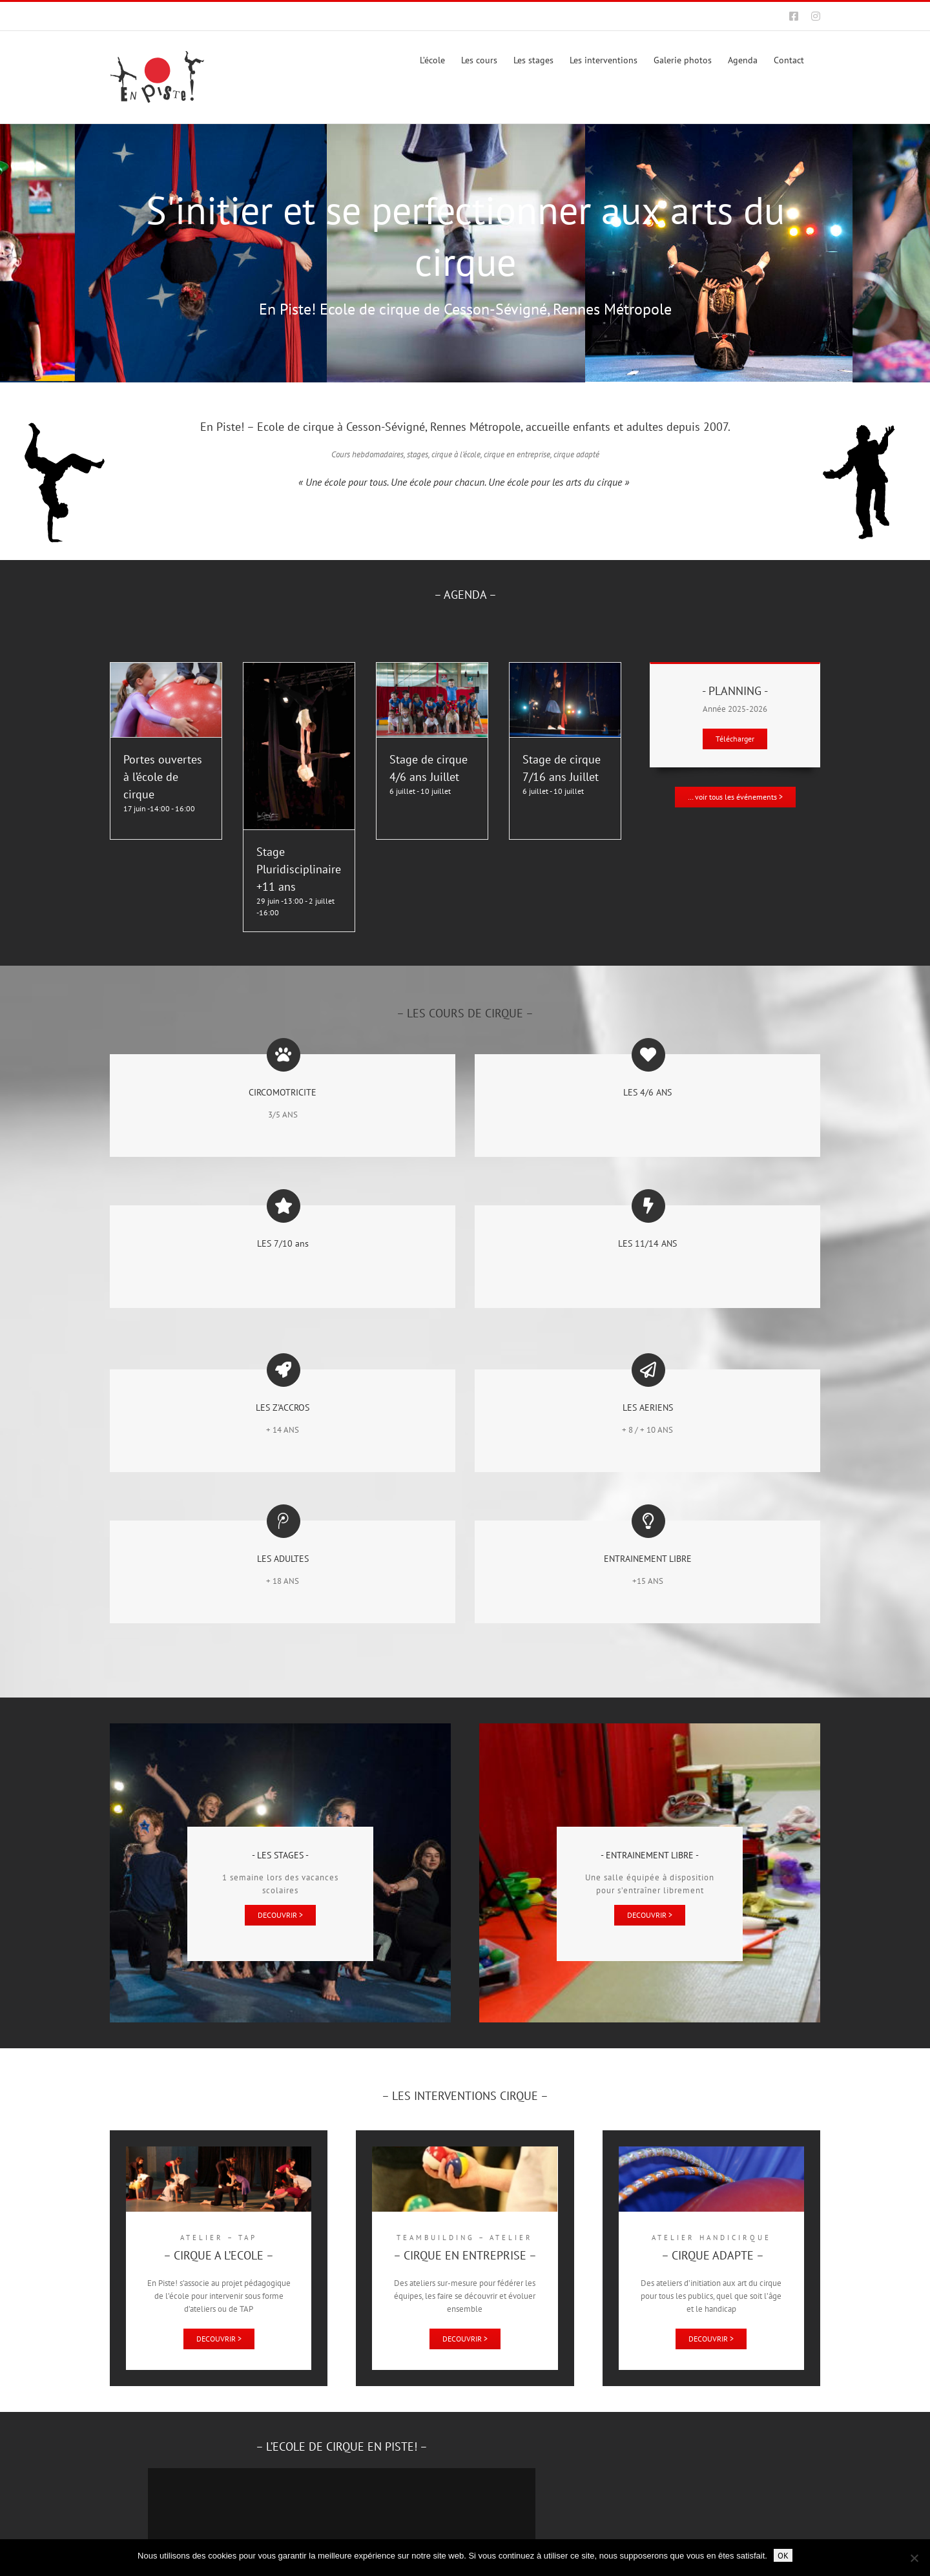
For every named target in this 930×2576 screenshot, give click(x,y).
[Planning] (735, 739)
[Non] (913, 2557)
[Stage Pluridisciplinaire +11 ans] (299, 668)
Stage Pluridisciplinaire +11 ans (298, 869)
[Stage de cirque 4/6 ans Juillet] (432, 668)
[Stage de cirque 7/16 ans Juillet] (565, 668)
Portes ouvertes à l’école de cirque (162, 777)
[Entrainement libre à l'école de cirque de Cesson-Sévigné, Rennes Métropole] (649, 1915)
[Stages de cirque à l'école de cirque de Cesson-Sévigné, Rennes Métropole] (280, 1915)
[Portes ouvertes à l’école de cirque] (166, 668)
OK (783, 2555)
